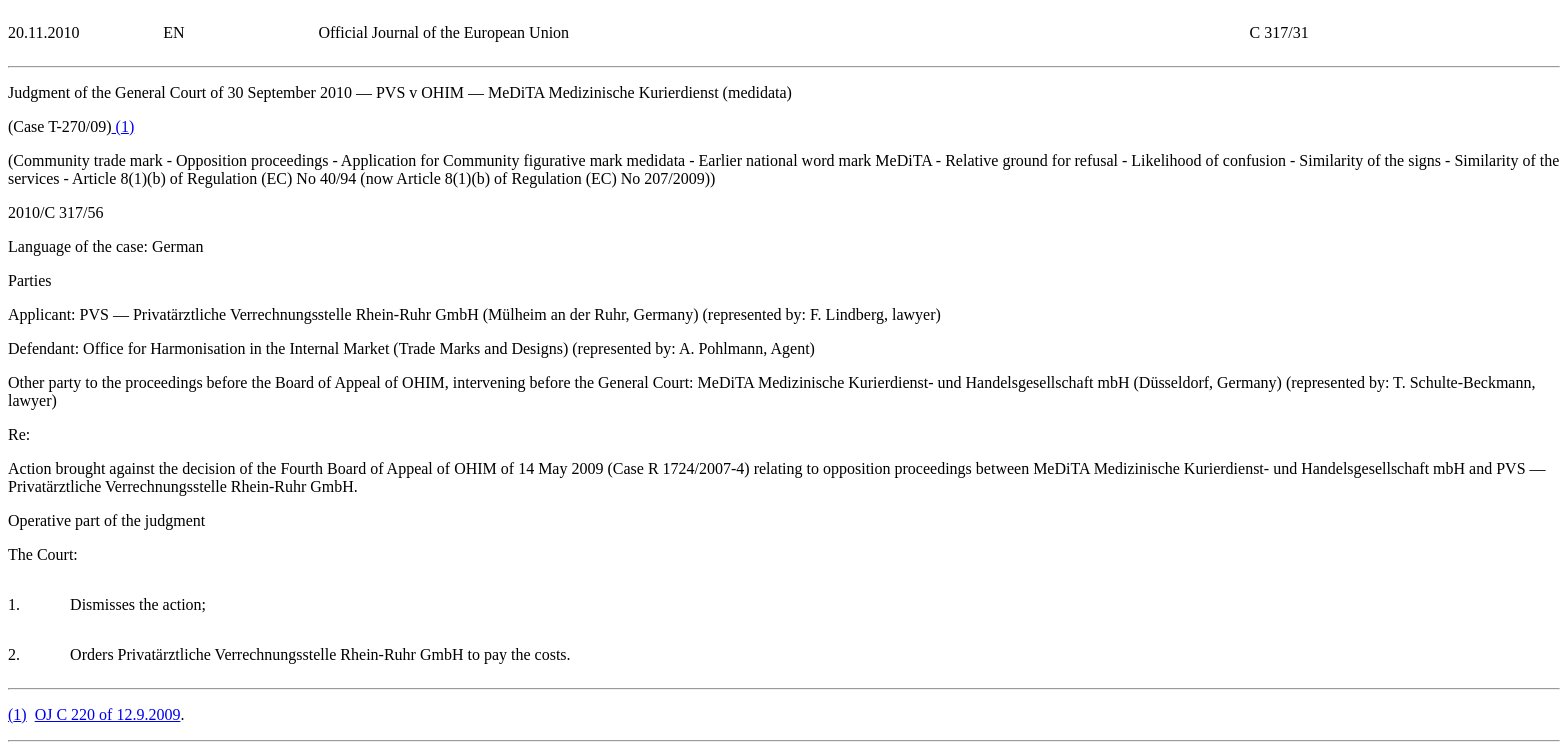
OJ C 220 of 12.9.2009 (108, 714)
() (123, 126)
